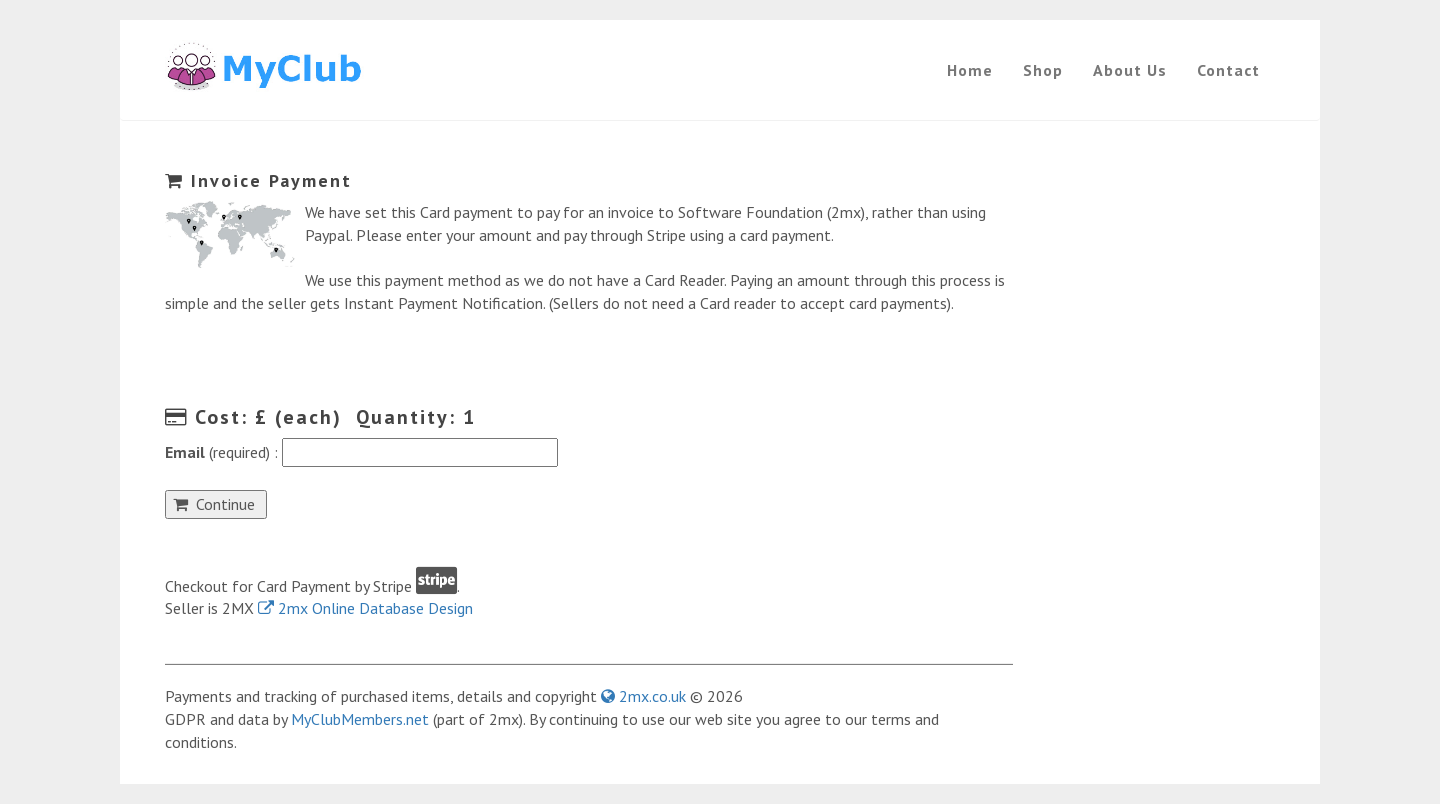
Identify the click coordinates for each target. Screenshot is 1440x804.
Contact (1228, 70)
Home (970, 70)
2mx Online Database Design (365, 608)
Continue (216, 504)
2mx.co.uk (643, 696)
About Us (1130, 70)
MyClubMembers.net (360, 719)
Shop (1043, 70)
